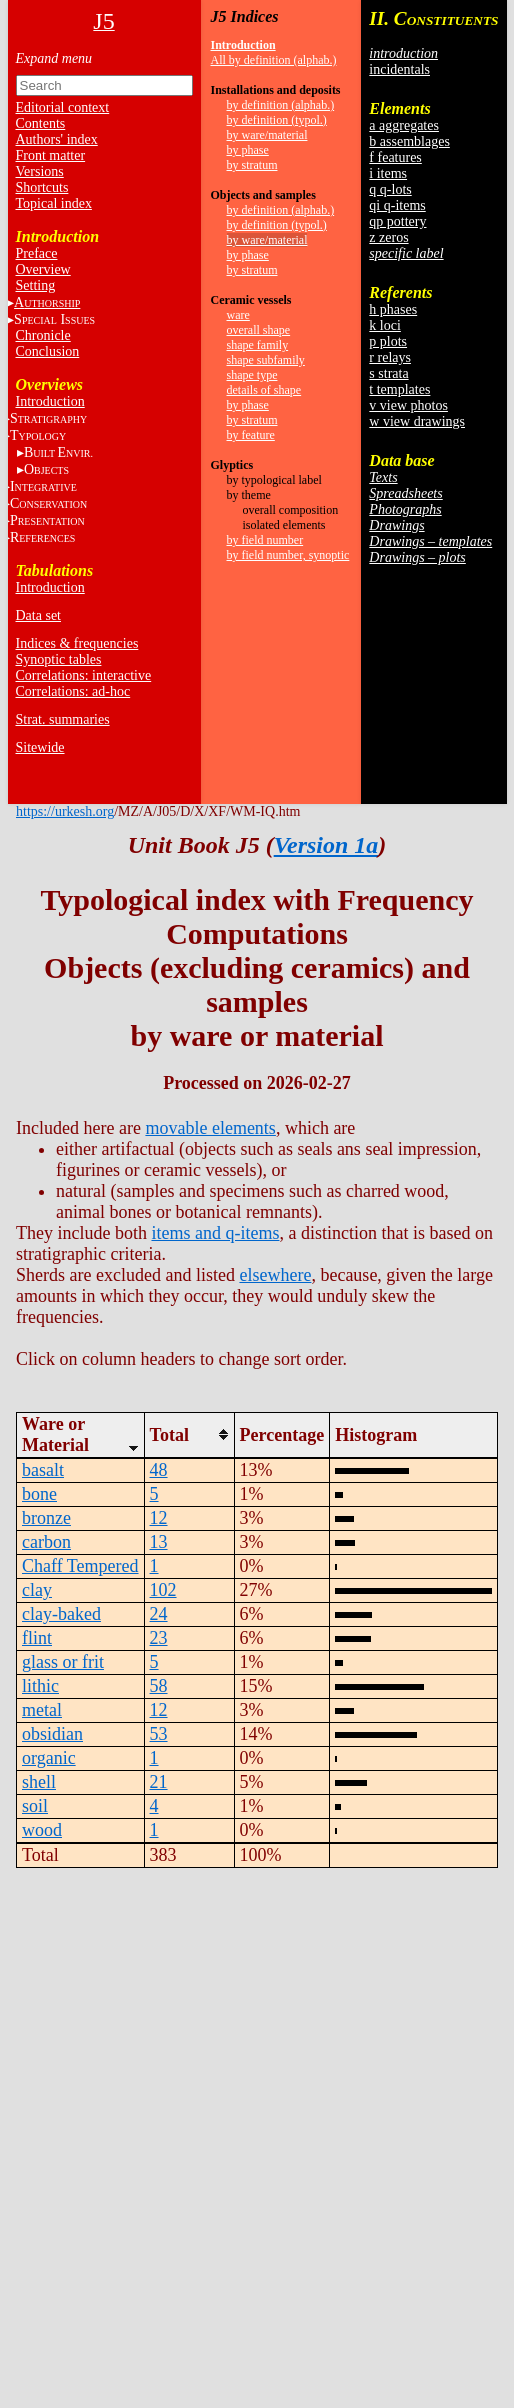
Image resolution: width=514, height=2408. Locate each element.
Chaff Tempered (80, 1566)
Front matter (51, 155)
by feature (251, 435)
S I (54, 319)
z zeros (388, 237)
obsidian (52, 1734)
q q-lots (390, 189)
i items (388, 173)
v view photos (408, 405)
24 (159, 1614)
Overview (43, 269)
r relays (390, 357)
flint (37, 1638)
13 (159, 1542)
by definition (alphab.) (281, 105)
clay (37, 1590)
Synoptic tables (59, 659)
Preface (37, 253)
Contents (41, 123)
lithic (40, 1686)
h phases (393, 309)
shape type (252, 375)
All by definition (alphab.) (274, 60)
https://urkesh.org (65, 811)
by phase (248, 150)
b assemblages (409, 141)
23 (159, 1638)
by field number (265, 540)
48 (159, 1470)
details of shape (264, 390)
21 (159, 1782)
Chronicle (43, 335)
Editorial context (63, 107)
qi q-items (397, 205)
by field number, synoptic (288, 555)
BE (58, 452)
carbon (46, 1542)
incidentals (399, 69)
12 (159, 1518)
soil (35, 1806)
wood (42, 1830)
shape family (258, 345)
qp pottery (397, 221)
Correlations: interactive (84, 675)
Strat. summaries (63, 719)
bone (39, 1494)
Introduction (50, 401)
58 (159, 1686)
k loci (385, 325)
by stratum (252, 165)
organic (49, 1758)
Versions (40, 171)
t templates (399, 389)
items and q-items (215, 1233)
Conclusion (48, 351)
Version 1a (326, 845)
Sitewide (40, 747)
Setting (36, 285)
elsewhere (275, 1275)
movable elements (210, 1128)
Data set (38, 615)
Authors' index (57, 139)
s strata (388, 373)
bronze (46, 1518)
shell (39, 1782)
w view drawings (417, 421)
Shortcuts (42, 187)
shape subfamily (266, 360)
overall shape (259, 330)
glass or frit (63, 1662)
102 (163, 1590)
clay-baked (61, 1614)
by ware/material (267, 135)
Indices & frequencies (77, 643)
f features (395, 157)
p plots (388, 341)
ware (238, 315)
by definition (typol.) (277, 120)
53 (159, 1734)
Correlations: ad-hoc (73, 691)
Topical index (54, 203)
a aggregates (404, 125)
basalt (43, 1470)
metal (42, 1710)
